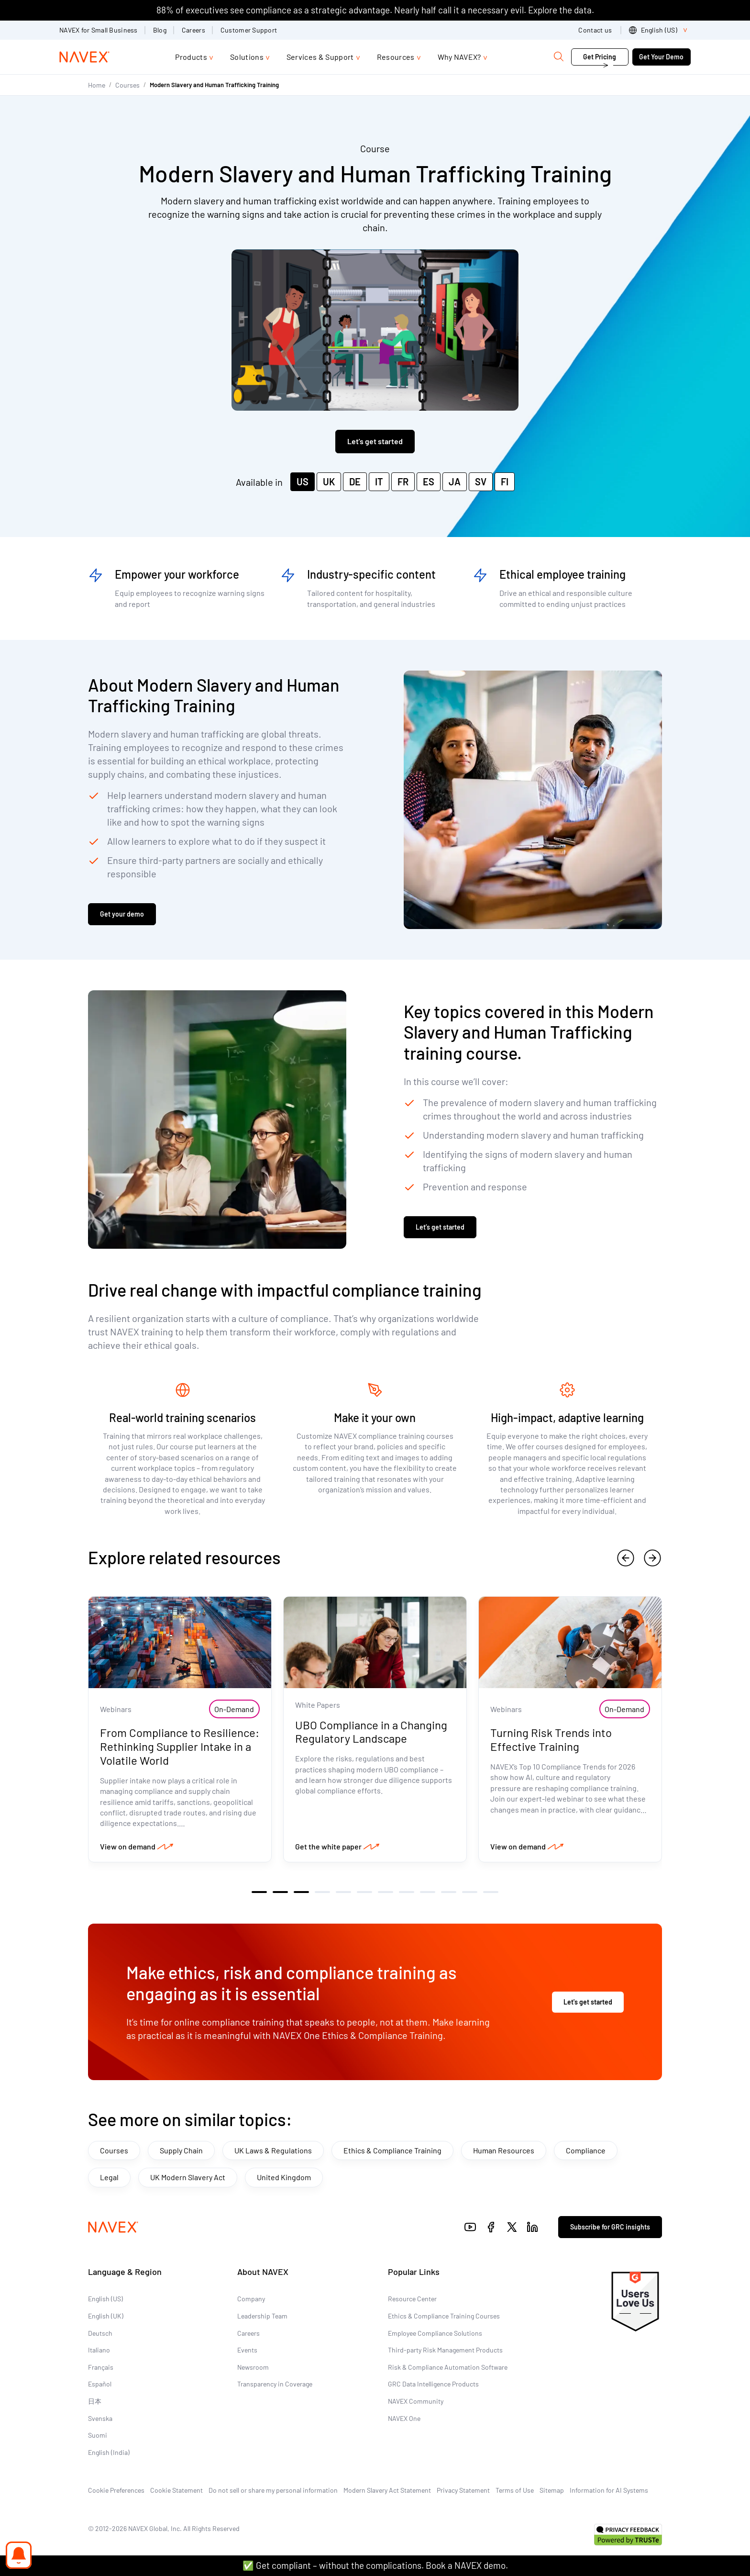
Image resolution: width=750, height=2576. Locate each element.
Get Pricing (599, 57)
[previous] (625, 1558)
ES (428, 481)
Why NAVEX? (459, 56)
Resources (396, 56)
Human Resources (503, 2150)
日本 (94, 2401)
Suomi (97, 2435)
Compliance (586, 2150)
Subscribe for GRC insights (610, 2227)
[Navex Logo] (84, 57)
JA (455, 481)
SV (480, 481)
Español (99, 2384)
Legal (109, 2177)
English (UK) (105, 2316)
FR (402, 481)
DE (355, 481)
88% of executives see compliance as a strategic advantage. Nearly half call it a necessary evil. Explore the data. (375, 9)
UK (329, 481)
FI (504, 481)
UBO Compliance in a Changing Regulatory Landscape (371, 1732)
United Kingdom (284, 2177)
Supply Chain (181, 2150)
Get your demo (122, 914)
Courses (127, 85)
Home (96, 85)
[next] (652, 1558)
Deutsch (100, 2333)
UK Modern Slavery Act (187, 2177)
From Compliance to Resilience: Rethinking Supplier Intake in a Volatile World (179, 1746)
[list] (660, 30)
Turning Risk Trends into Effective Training (551, 1739)
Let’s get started (440, 1227)
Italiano (99, 2350)
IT (379, 481)
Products (191, 56)
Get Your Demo (661, 57)
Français (100, 2367)
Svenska (100, 2418)
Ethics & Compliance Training (392, 2150)
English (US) (105, 2299)
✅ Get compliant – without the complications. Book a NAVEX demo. (375, 2565)
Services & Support (320, 56)
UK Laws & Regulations (273, 2150)
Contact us (595, 30)
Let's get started (375, 441)
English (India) (109, 2452)
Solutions (247, 56)
